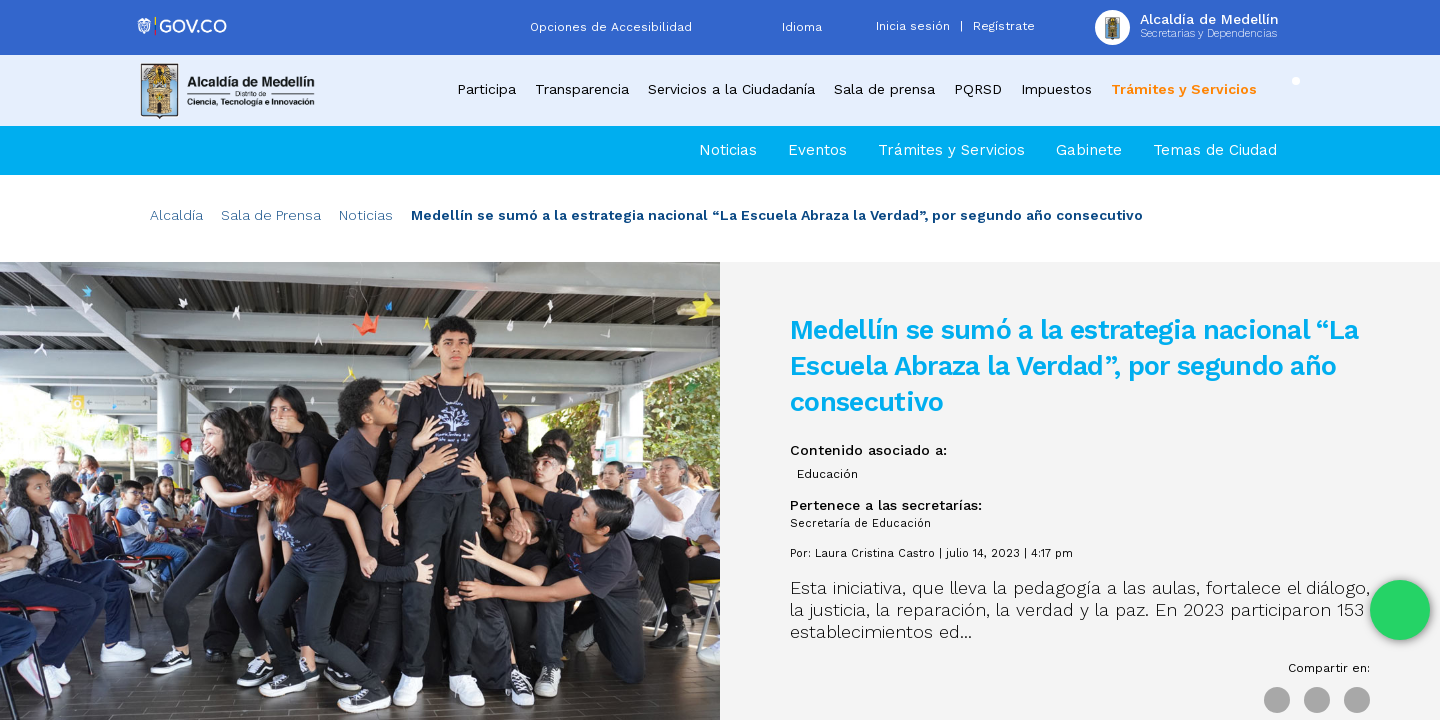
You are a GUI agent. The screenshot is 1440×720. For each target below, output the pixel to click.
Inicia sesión (913, 26)
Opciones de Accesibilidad (611, 27)
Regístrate (1004, 26)
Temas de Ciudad (1215, 150)
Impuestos (1056, 89)
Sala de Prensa (271, 215)
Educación (827, 474)
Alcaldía (176, 215)
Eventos (817, 150)
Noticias (728, 150)
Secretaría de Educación (860, 523)
